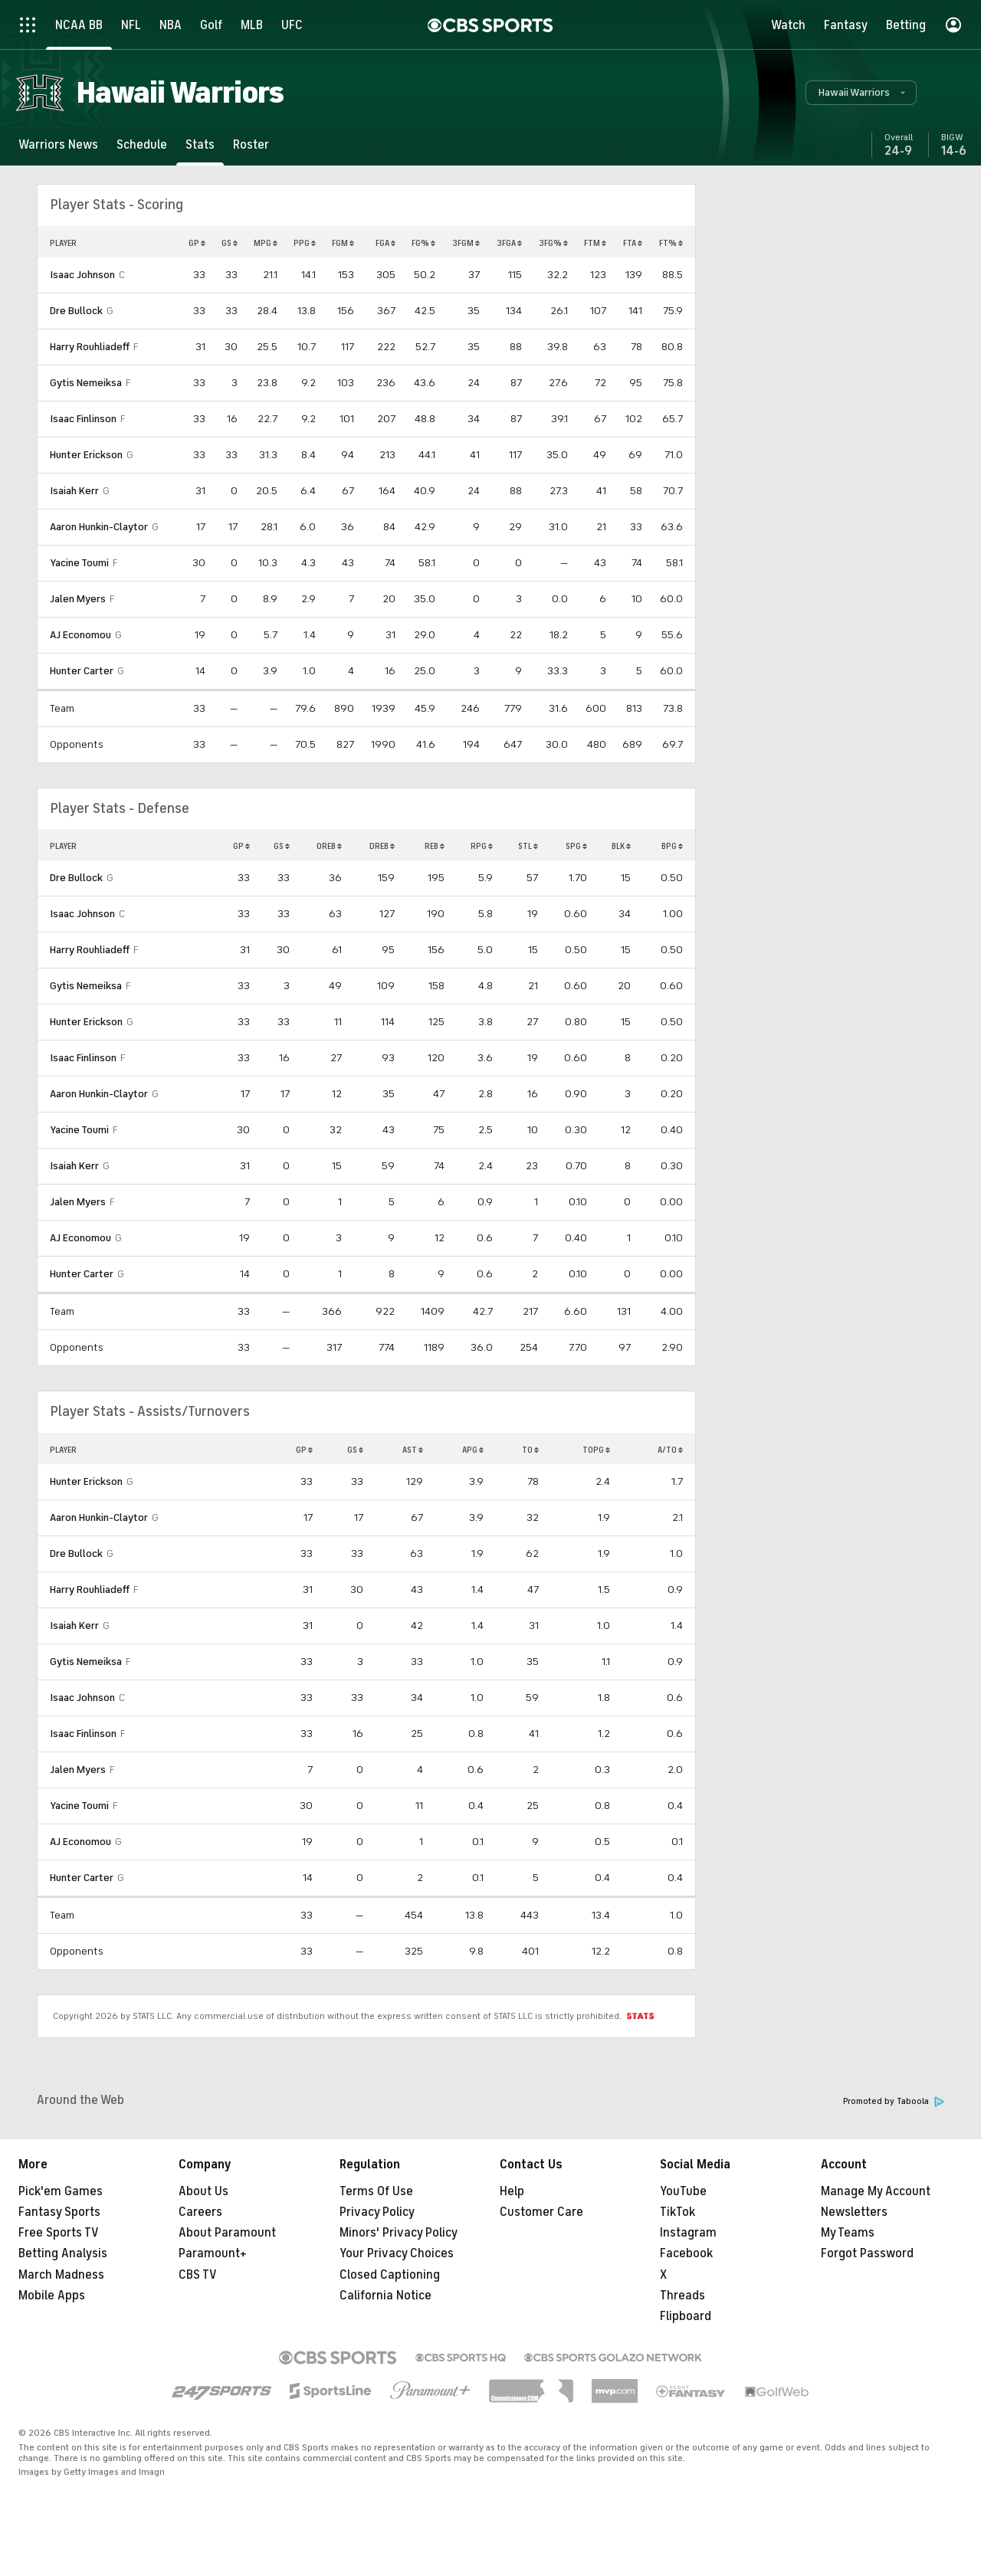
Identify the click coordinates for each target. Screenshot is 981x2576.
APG (473, 1449)
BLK (621, 846)
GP (197, 243)
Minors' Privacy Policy (399, 2232)
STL (528, 846)
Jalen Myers (78, 598)
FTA (632, 243)
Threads (682, 2295)
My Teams (847, 2232)
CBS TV (198, 2275)
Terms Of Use (376, 2191)
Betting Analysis (62, 2253)
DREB (382, 846)
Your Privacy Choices (397, 2253)
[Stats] (200, 144)
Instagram (688, 2232)
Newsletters (854, 2212)
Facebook (686, 2253)
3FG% (553, 243)
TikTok (677, 2212)
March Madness (61, 2275)
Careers (200, 2212)
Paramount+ (213, 2253)
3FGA (509, 243)
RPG (482, 846)
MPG (265, 243)
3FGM (466, 243)
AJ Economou (80, 634)
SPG (576, 846)
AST (412, 1449)
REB (435, 846)
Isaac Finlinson (83, 418)
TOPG (596, 1449)
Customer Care (541, 2212)
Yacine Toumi (79, 562)
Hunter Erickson (86, 454)
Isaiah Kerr (74, 490)
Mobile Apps (51, 2295)
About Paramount (227, 2232)
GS (229, 243)
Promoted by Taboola (893, 2101)
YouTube (683, 2191)
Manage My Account (875, 2191)
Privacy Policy (377, 2212)
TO (530, 1449)
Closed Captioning (390, 2275)
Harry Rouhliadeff (90, 346)
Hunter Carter (81, 670)
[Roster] (251, 144)
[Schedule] (141, 144)
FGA (385, 243)
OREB (329, 846)
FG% (423, 243)
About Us (203, 2191)
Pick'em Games (60, 2191)
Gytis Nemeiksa (86, 382)
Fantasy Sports (59, 2212)
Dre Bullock (76, 310)
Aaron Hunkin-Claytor (99, 526)
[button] (861, 92)
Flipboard (685, 2316)
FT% (671, 243)
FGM (343, 243)
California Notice (385, 2295)
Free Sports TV (58, 2232)
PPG (305, 243)
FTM (595, 243)
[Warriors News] (58, 144)
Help (512, 2191)
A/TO (670, 1449)
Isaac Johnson (82, 274)
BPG (672, 846)
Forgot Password (867, 2253)
